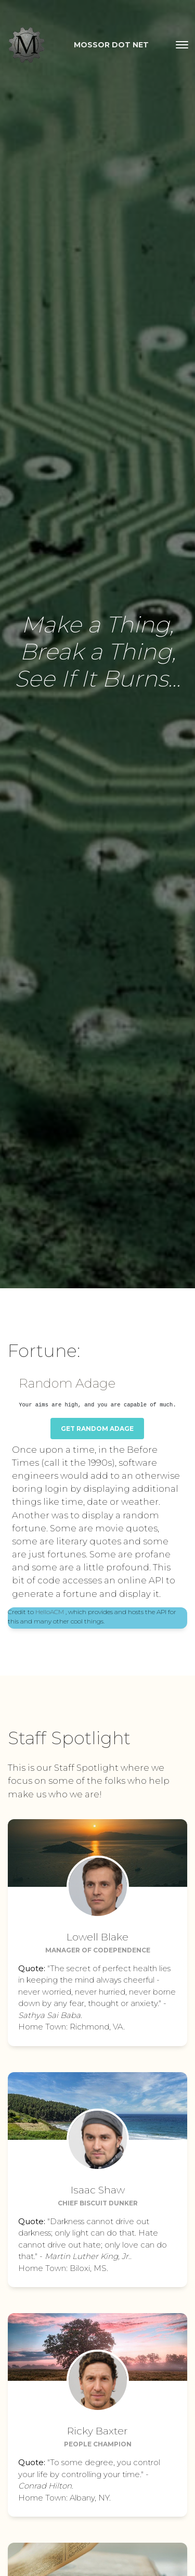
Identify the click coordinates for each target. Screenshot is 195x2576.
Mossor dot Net (111, 44)
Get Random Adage (97, 1428)
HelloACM (49, 1612)
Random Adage (67, 1383)
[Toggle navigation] (182, 45)
